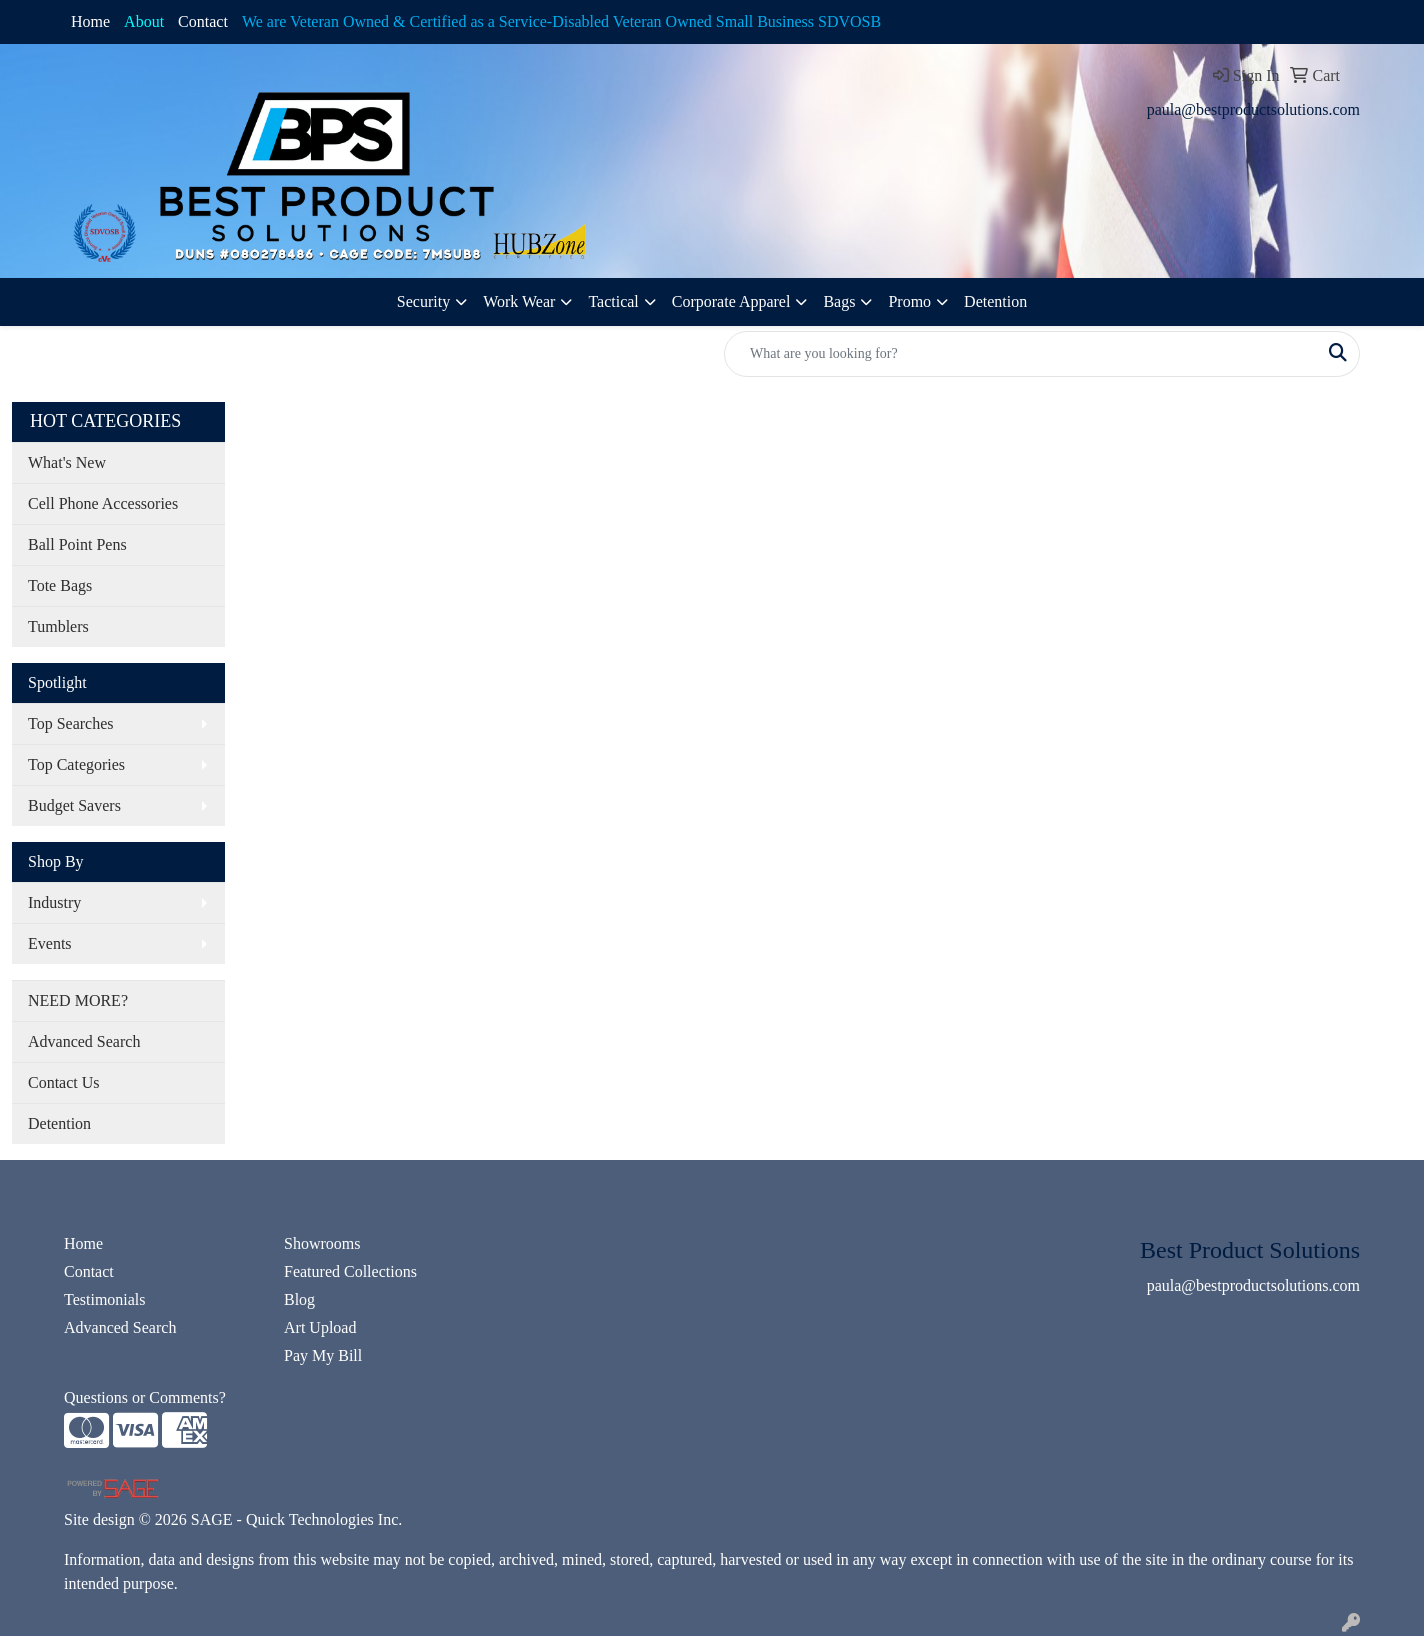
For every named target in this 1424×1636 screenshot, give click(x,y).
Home (90, 21)
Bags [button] (839, 301)
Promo (909, 301)
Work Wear (519, 301)
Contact (203, 21)
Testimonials (105, 1299)
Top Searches (71, 723)
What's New (67, 462)
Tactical (613, 301)
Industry (54, 902)
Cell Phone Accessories (103, 503)
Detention (995, 301)
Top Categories (76, 764)
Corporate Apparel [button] (731, 301)
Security (423, 301)
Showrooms (322, 1243)
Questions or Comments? (145, 1397)
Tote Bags (60, 585)
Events (50, 943)
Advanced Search (84, 1041)
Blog (299, 1299)
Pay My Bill (323, 1355)
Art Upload (320, 1327)
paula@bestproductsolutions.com (1253, 109)
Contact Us (64, 1082)
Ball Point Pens (77, 544)
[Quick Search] (1021, 354)
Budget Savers (74, 805)
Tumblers (58, 626)
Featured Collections (350, 1271)
